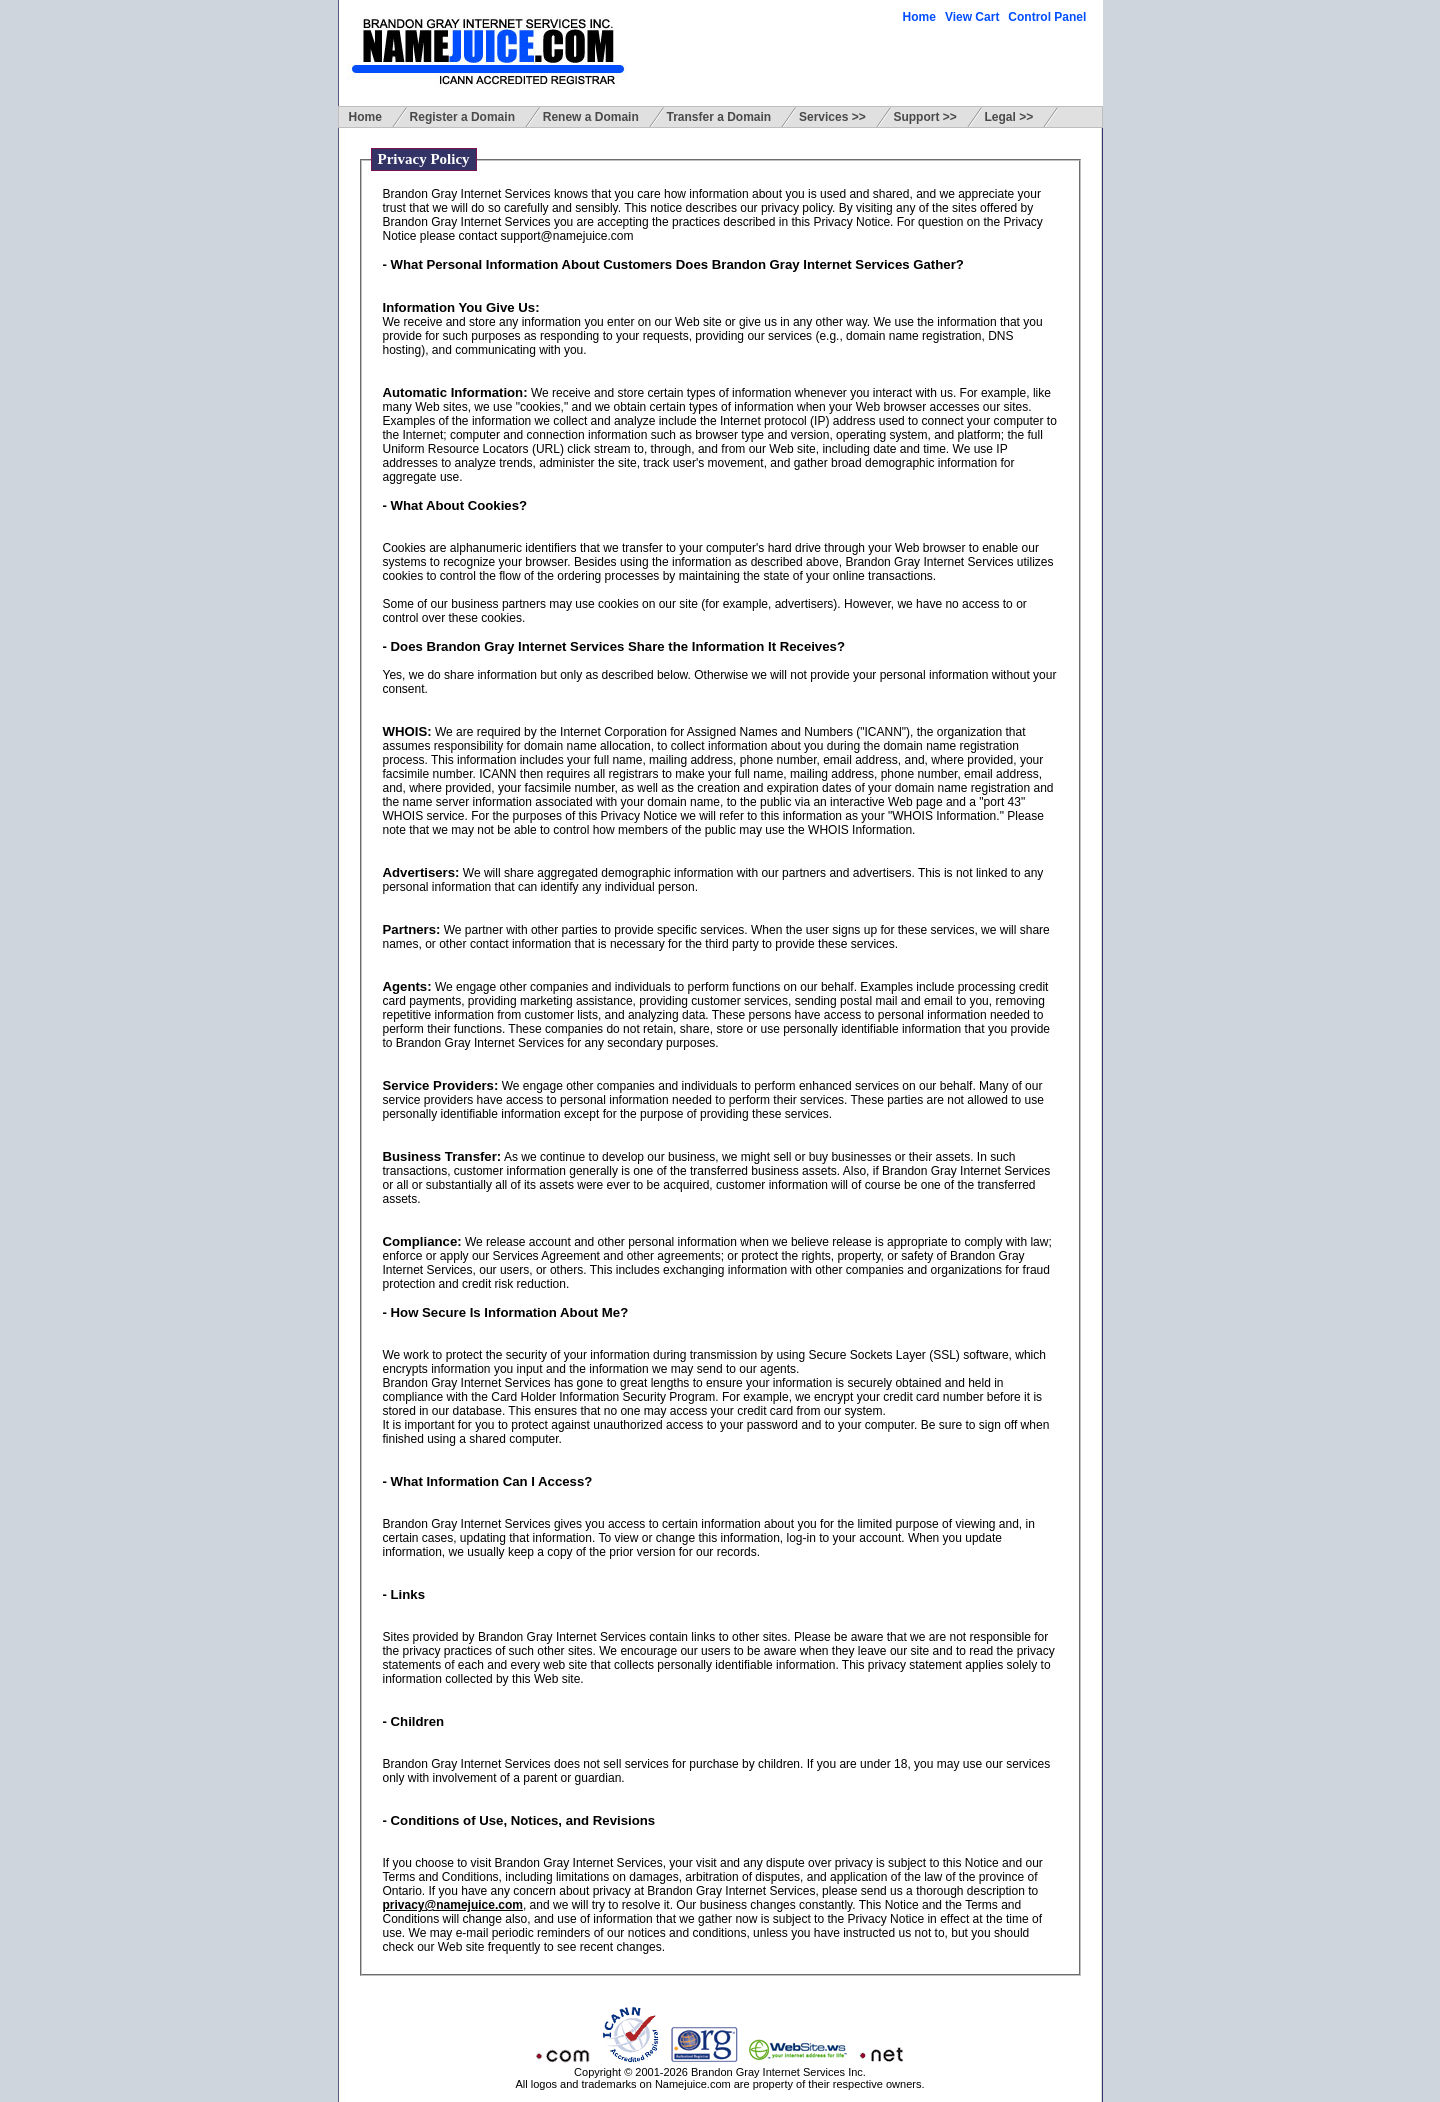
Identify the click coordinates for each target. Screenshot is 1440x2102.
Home (919, 17)
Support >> (924, 117)
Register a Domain (462, 117)
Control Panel (1047, 17)
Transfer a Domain (719, 117)
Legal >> (1009, 117)
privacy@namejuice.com (453, 1905)
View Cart (972, 17)
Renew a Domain (591, 117)
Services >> (832, 117)
